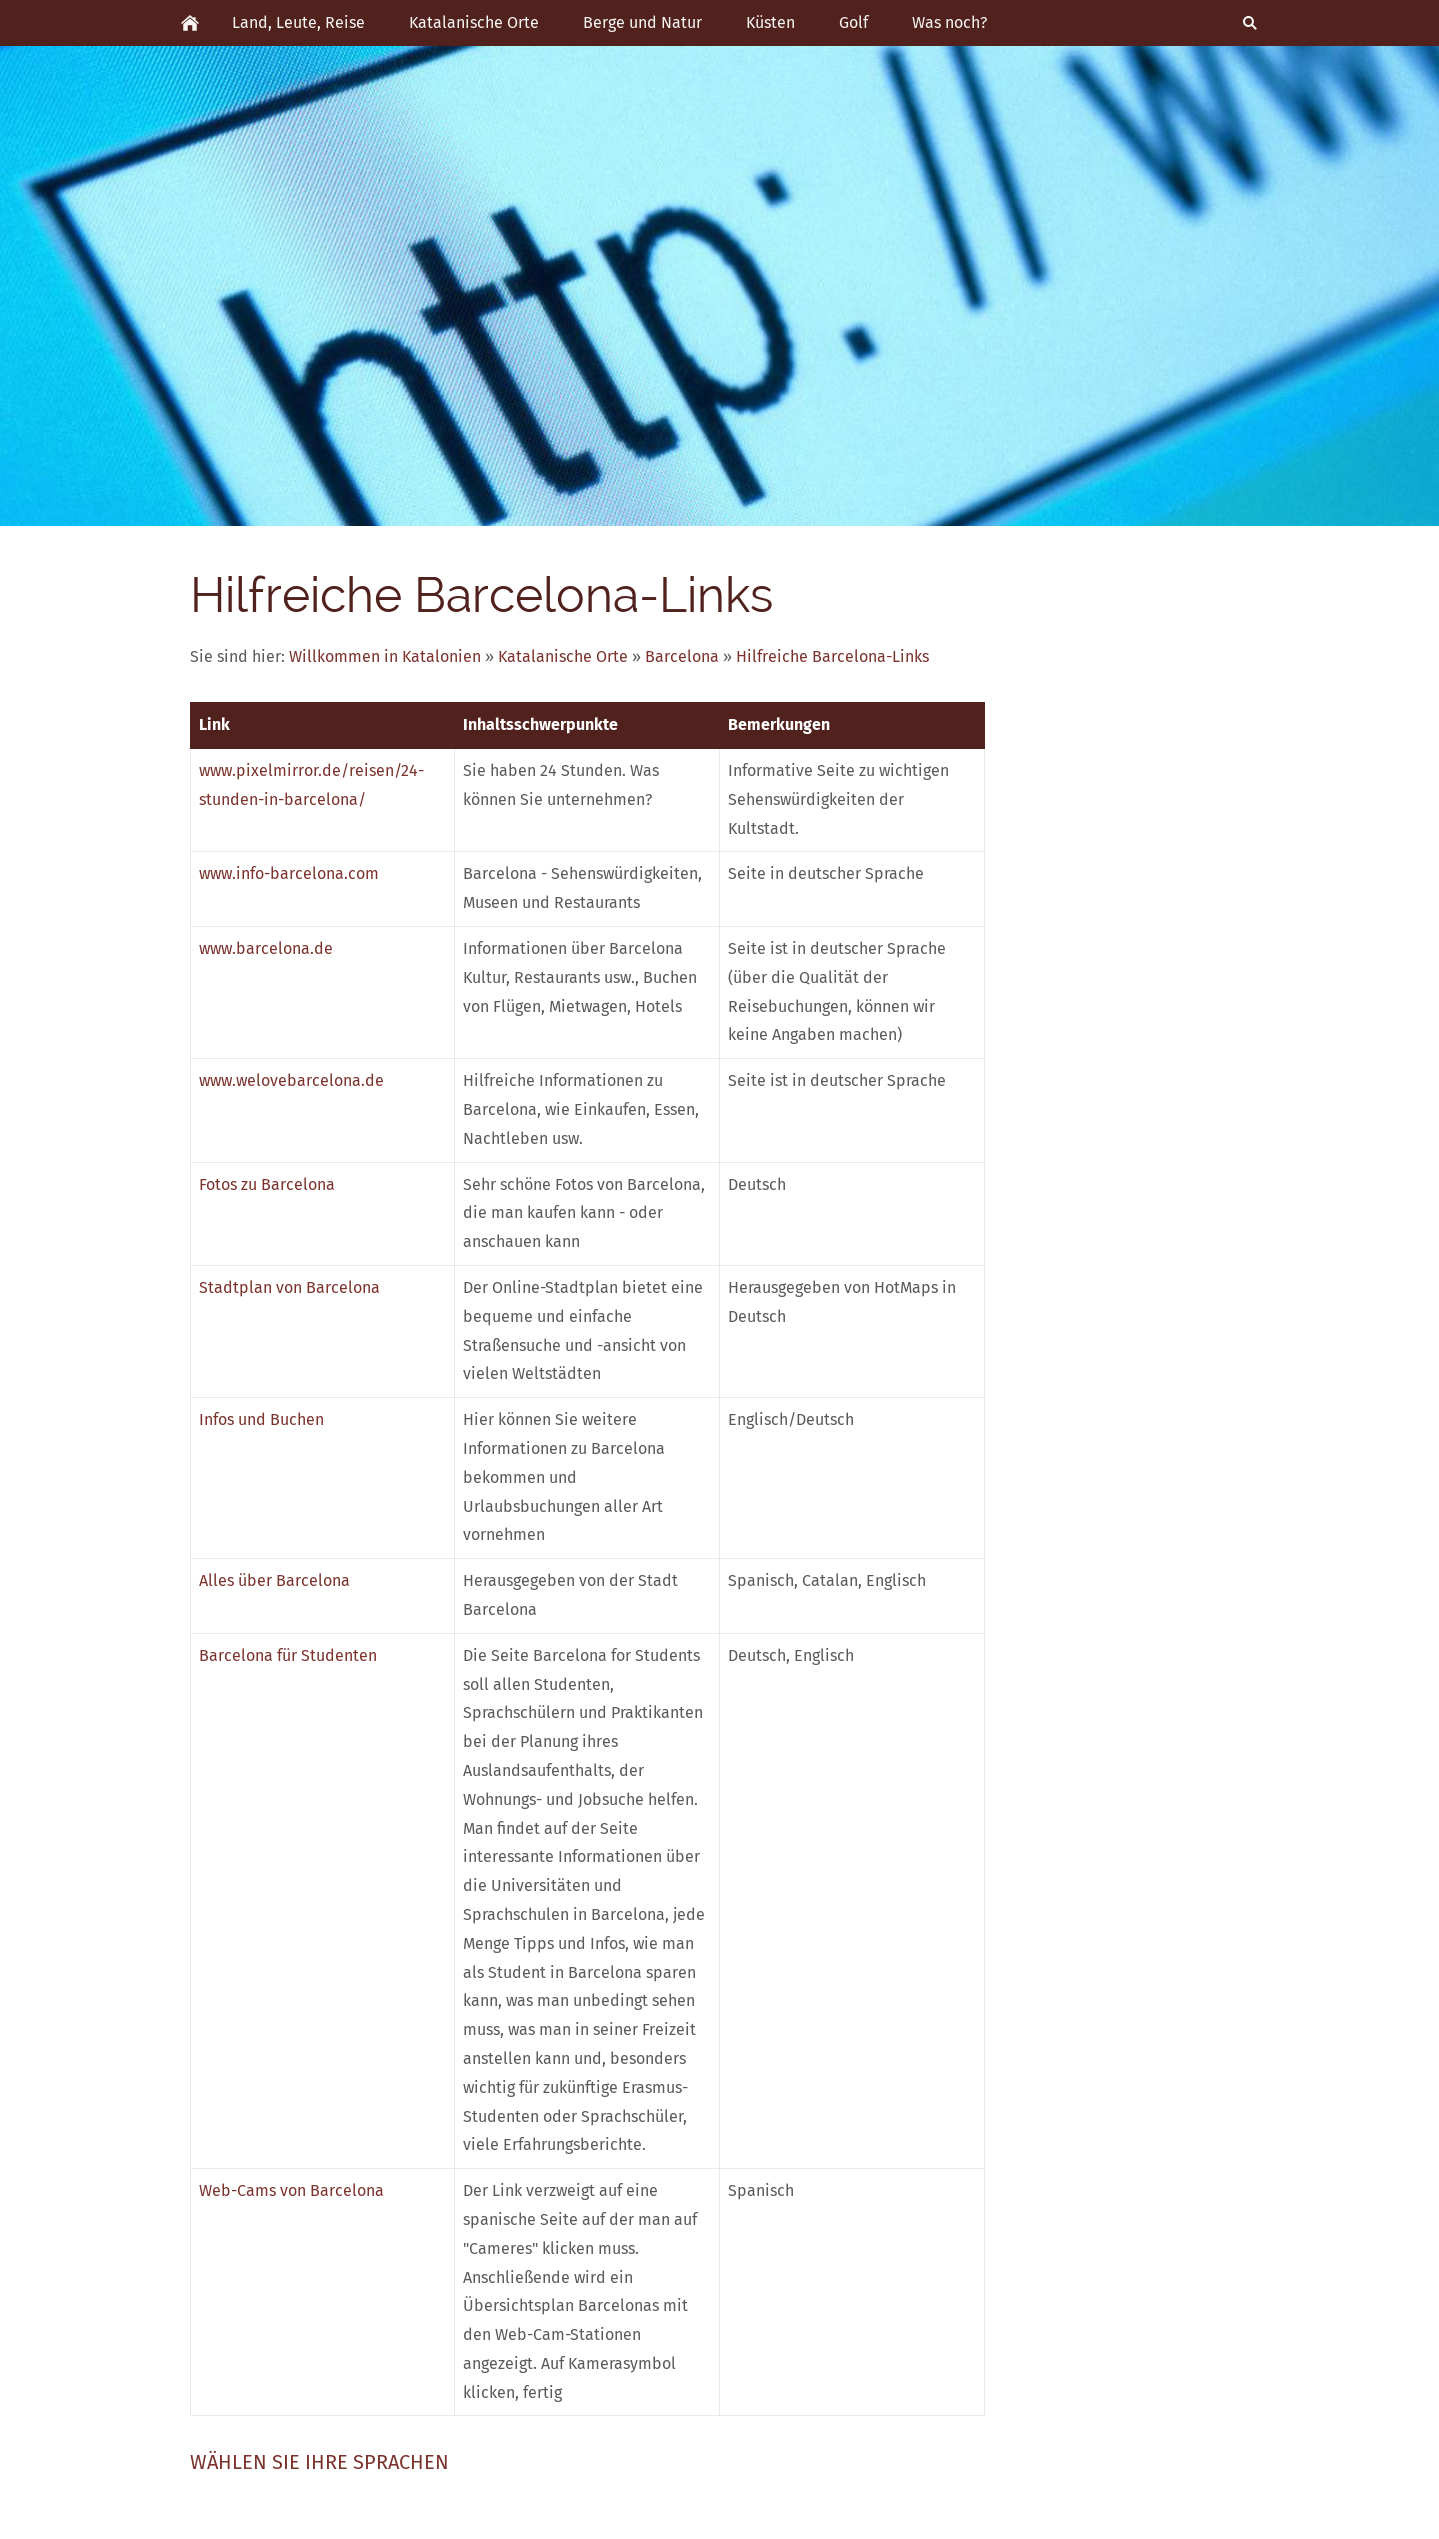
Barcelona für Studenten (288, 1655)
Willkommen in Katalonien (385, 656)
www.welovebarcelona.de (291, 1080)
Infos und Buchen (261, 1419)
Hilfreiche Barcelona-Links (832, 656)
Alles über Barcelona (274, 1580)
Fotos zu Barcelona (267, 1184)
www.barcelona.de (266, 948)
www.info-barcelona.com (289, 873)
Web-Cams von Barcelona (291, 2190)
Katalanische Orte (563, 656)
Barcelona (682, 656)
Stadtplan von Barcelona (289, 1287)
